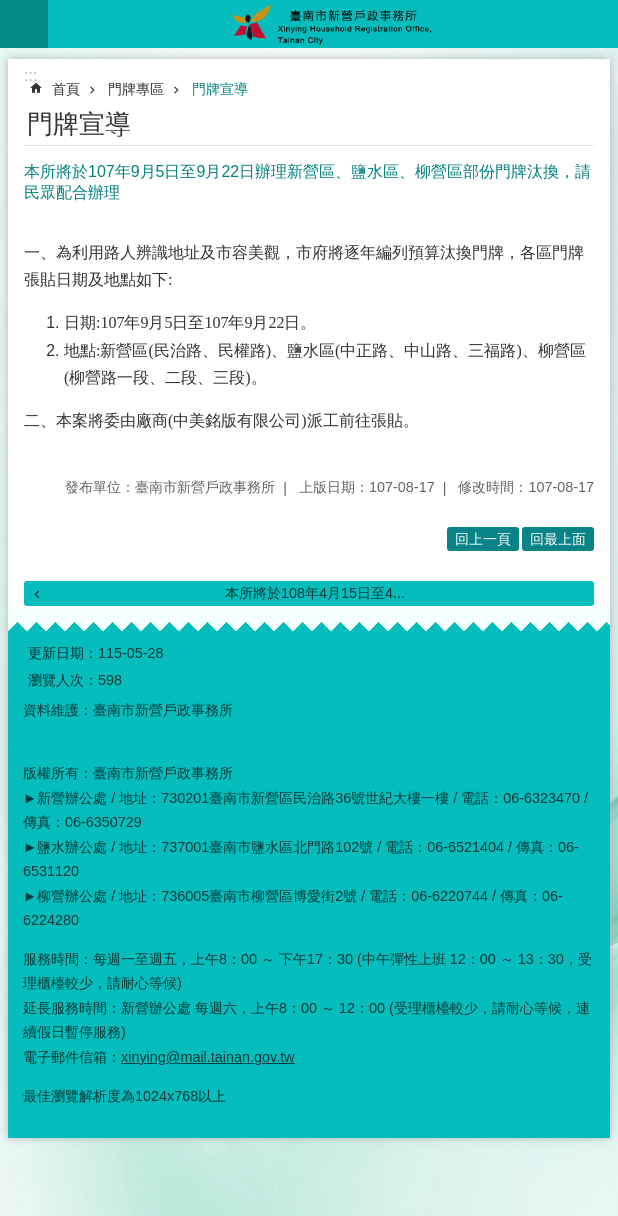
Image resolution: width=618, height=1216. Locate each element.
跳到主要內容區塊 (10, 10)
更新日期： (63, 653)
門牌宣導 (220, 89)
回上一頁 (483, 539)
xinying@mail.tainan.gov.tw (208, 1057)
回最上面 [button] (558, 539)
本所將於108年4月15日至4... (315, 593)
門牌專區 (136, 89)
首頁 (66, 89)
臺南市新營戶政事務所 (333, 24)
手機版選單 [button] (24, 24)
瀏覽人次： (63, 680)
